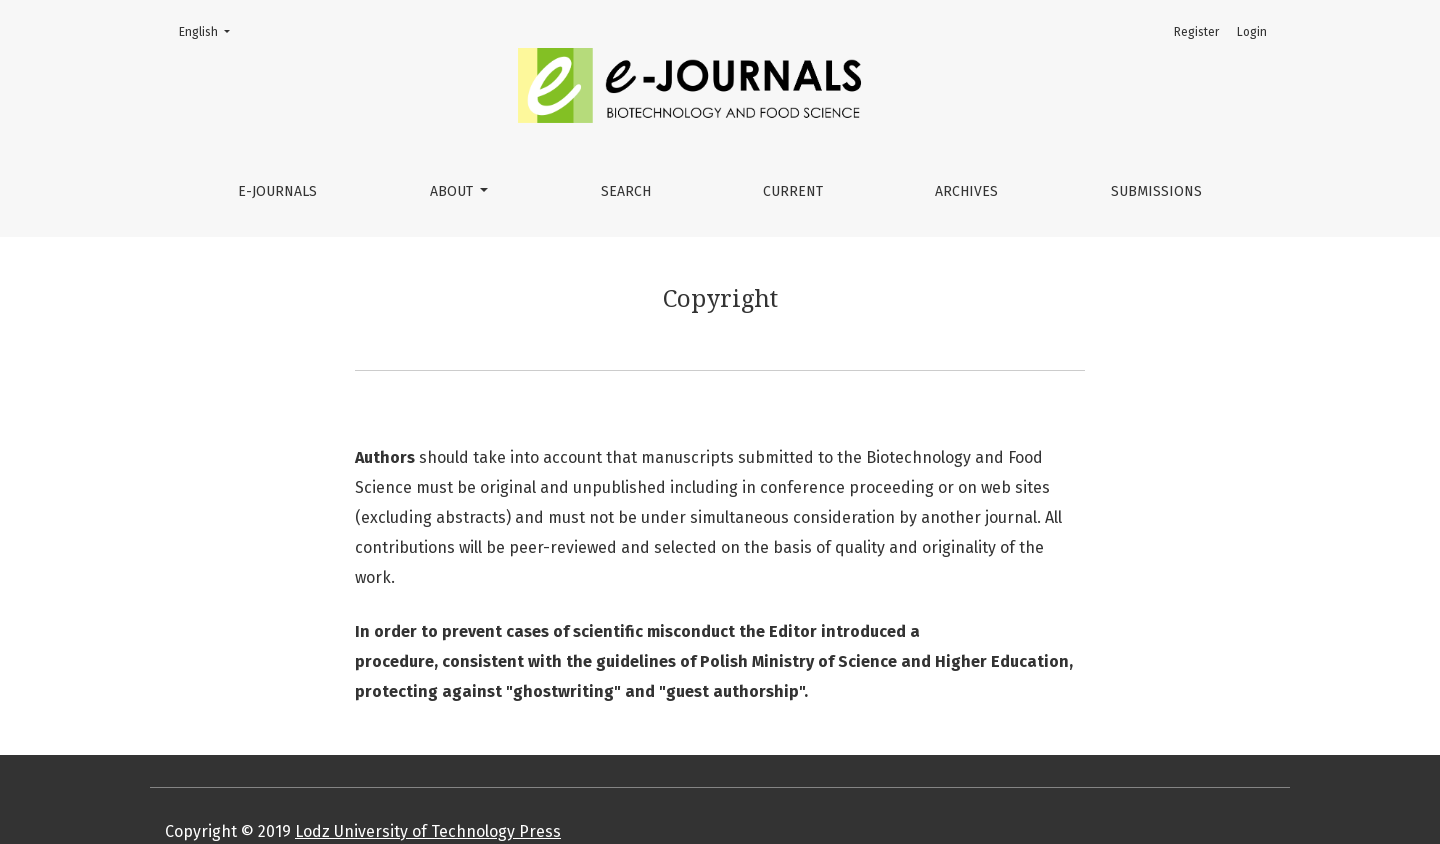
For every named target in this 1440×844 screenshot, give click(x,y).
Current (793, 191)
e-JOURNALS (277, 191)
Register (1196, 32)
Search (626, 191)
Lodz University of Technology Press (428, 831)
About (453, 191)
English (210, 30)
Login (1252, 32)
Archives (966, 191)
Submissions (1156, 191)
